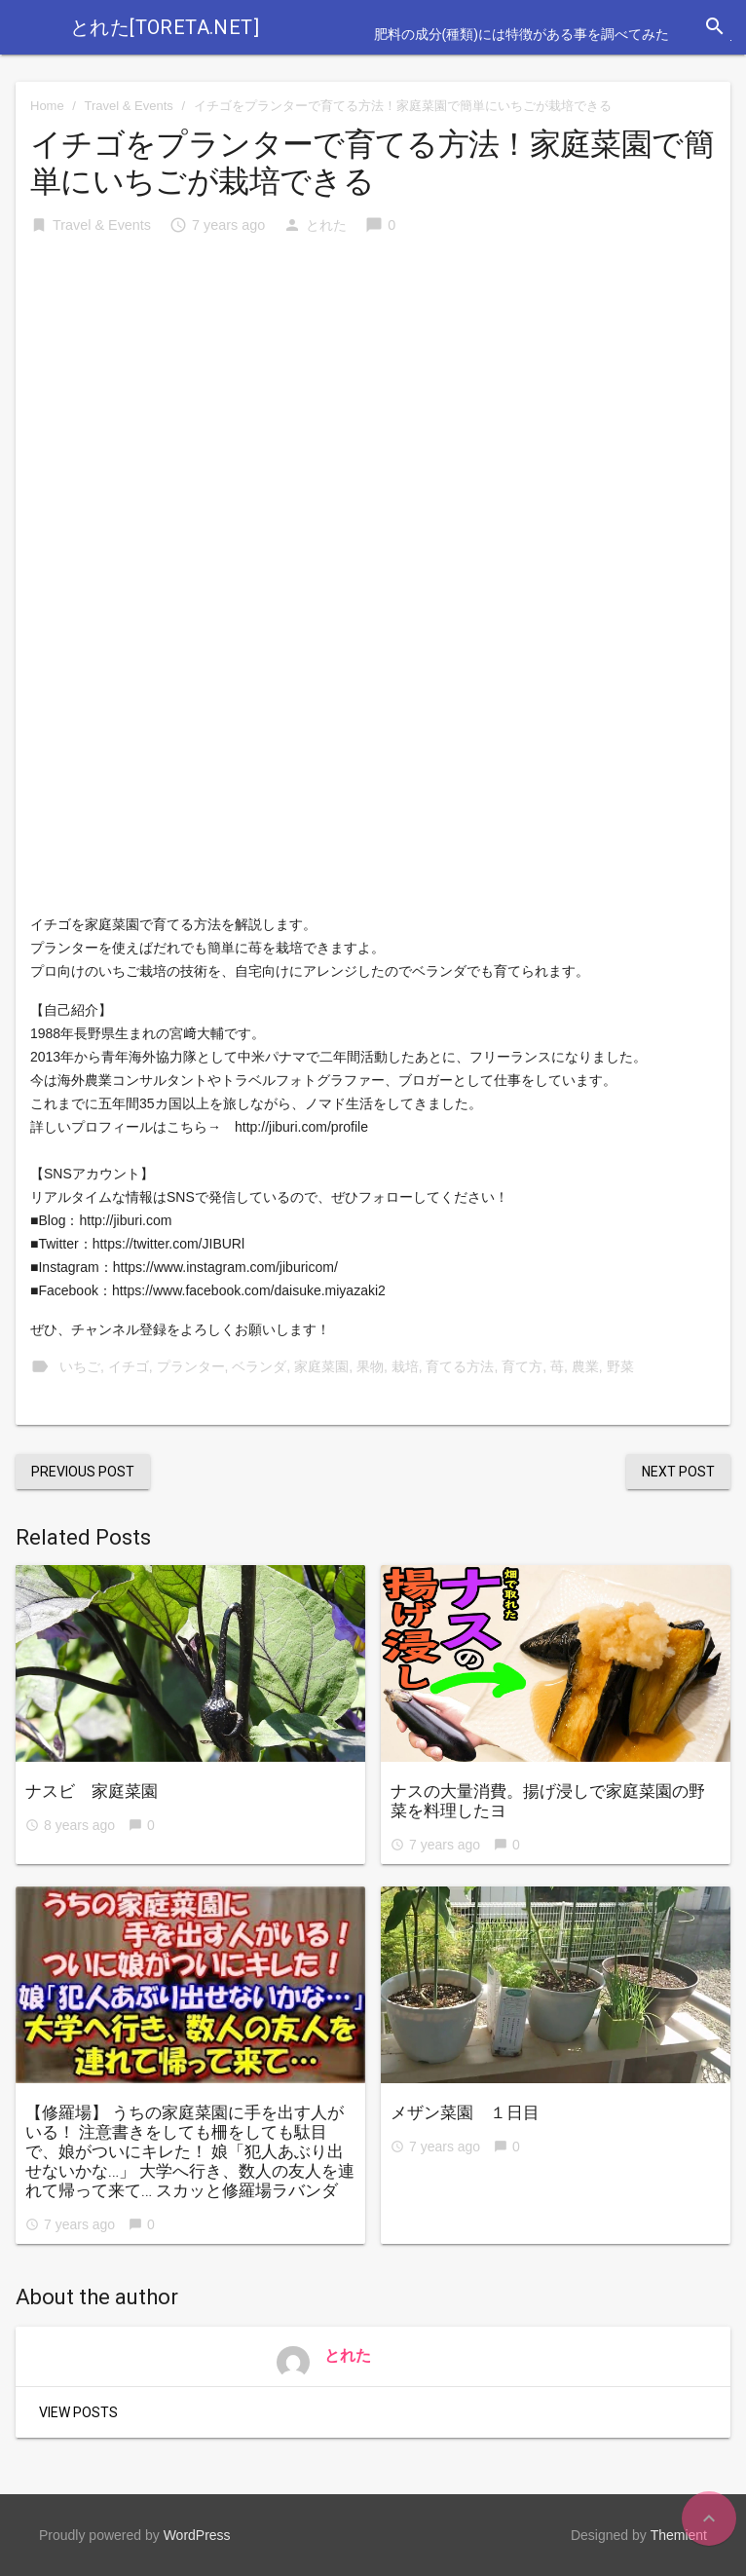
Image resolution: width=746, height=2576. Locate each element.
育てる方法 (460, 1366)
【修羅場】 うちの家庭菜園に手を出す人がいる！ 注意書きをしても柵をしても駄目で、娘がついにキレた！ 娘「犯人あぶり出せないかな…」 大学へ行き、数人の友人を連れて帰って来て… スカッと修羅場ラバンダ (189, 2151)
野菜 (620, 1366)
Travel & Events (129, 105)
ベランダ (259, 1366)
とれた (326, 225)
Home (47, 105)
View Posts (78, 2412)
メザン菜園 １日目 (465, 2112)
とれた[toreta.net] (164, 27)
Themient (679, 2535)
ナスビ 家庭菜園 (91, 1791)
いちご (79, 1366)
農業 (585, 1366)
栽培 (405, 1366)
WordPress (197, 2535)
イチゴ (128, 1366)
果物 (370, 1366)
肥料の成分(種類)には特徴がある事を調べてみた (521, 34)
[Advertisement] (373, 400)
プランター (191, 1366)
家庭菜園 (321, 1366)
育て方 (522, 1366)
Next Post (678, 1471)
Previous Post (82, 1471)
